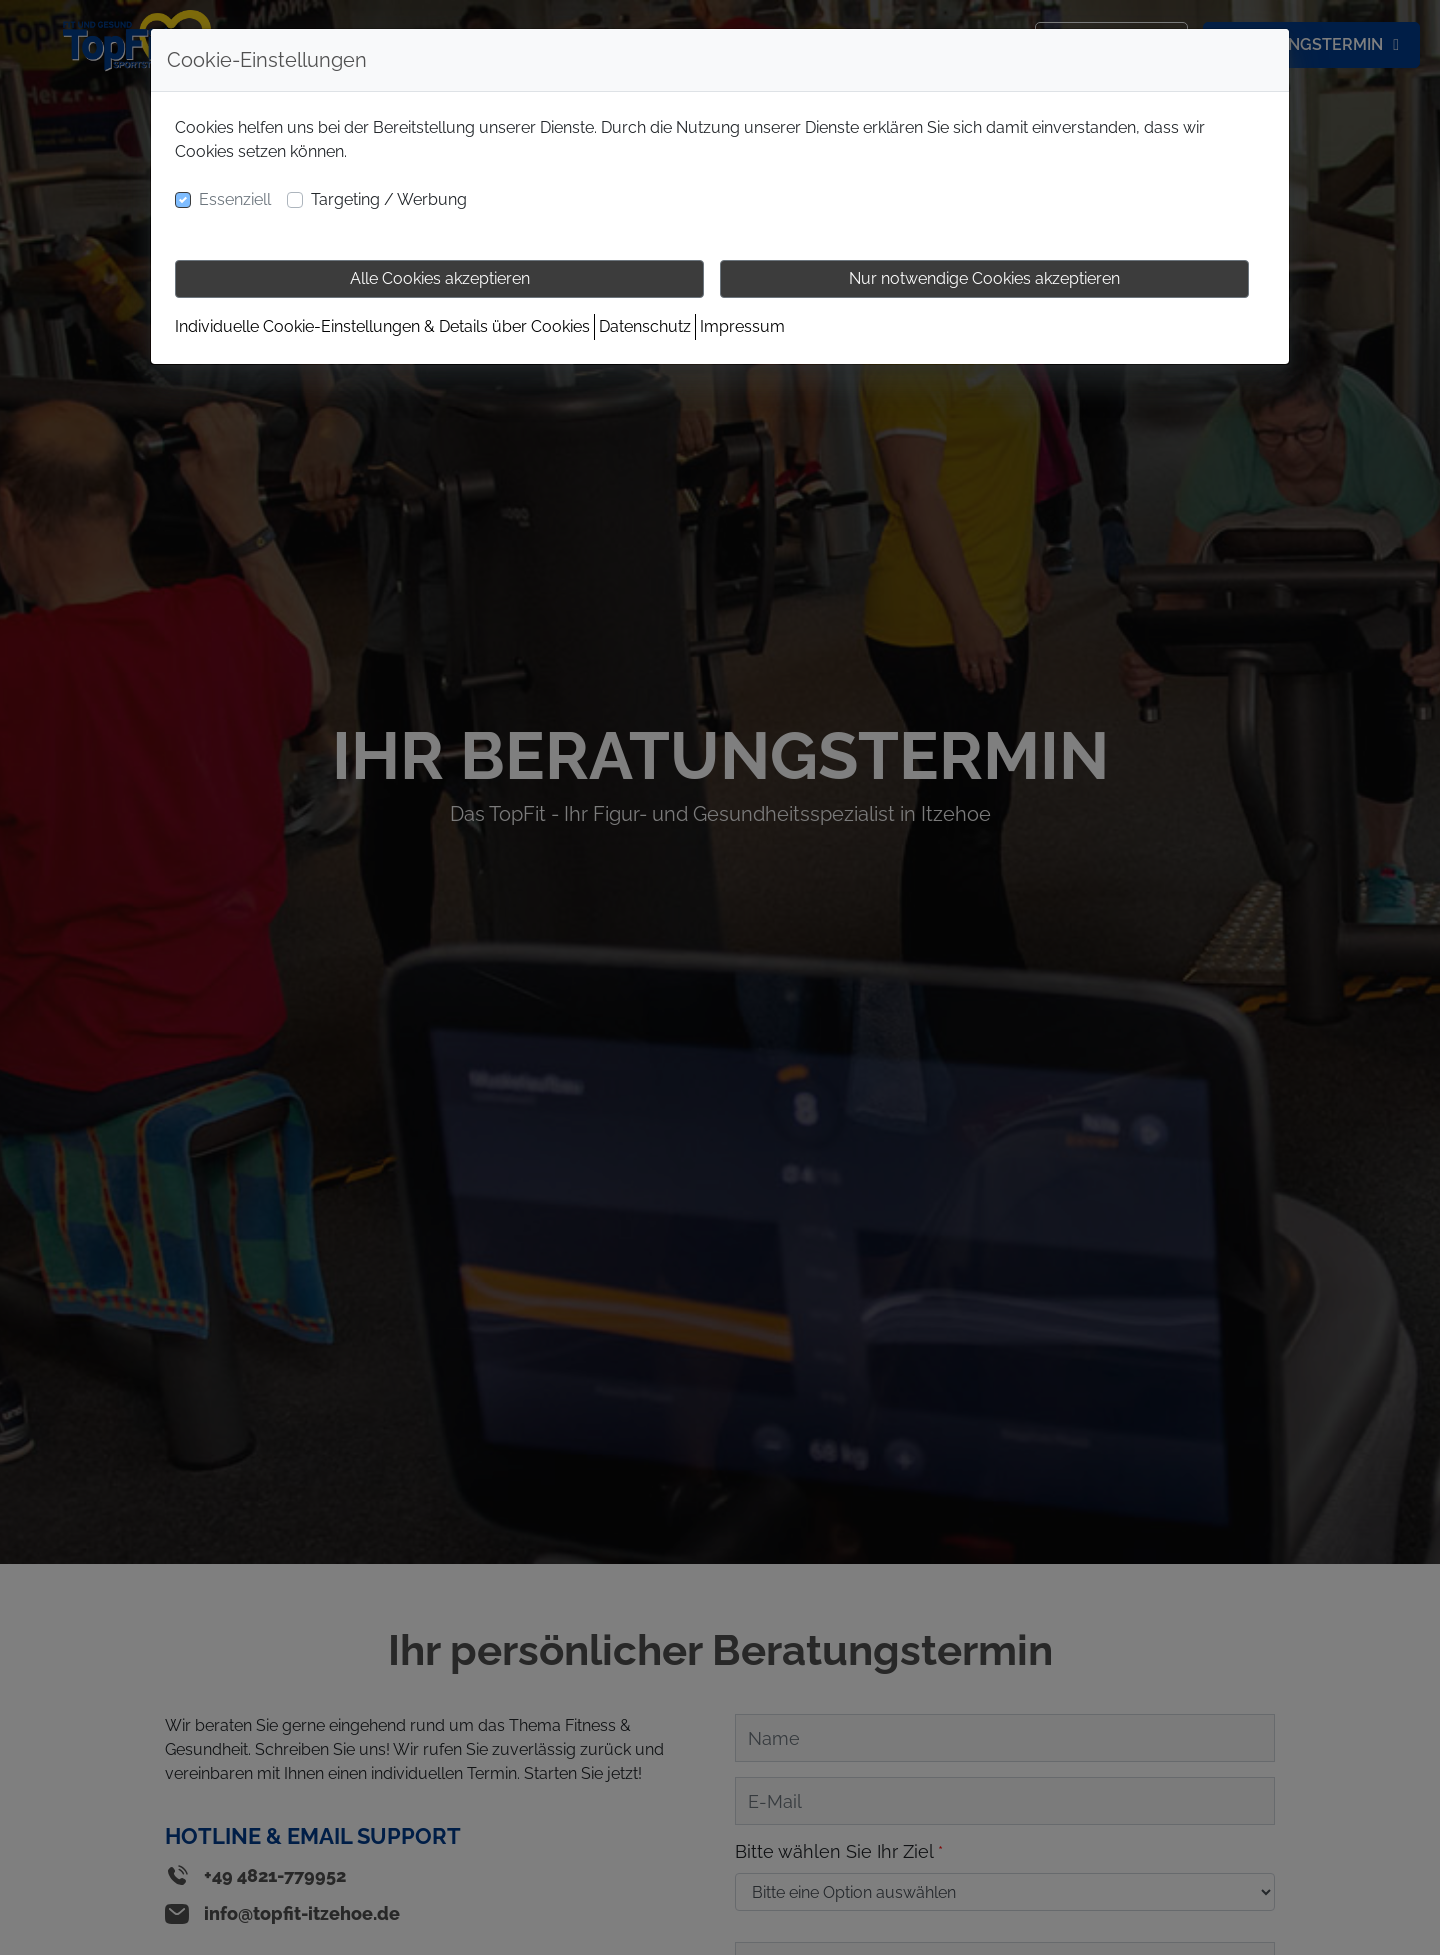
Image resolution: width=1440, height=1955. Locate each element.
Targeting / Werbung (389, 199)
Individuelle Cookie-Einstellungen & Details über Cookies (382, 326)
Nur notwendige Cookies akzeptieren (984, 278)
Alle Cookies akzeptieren (440, 278)
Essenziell (235, 199)
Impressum (742, 326)
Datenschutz (645, 326)
